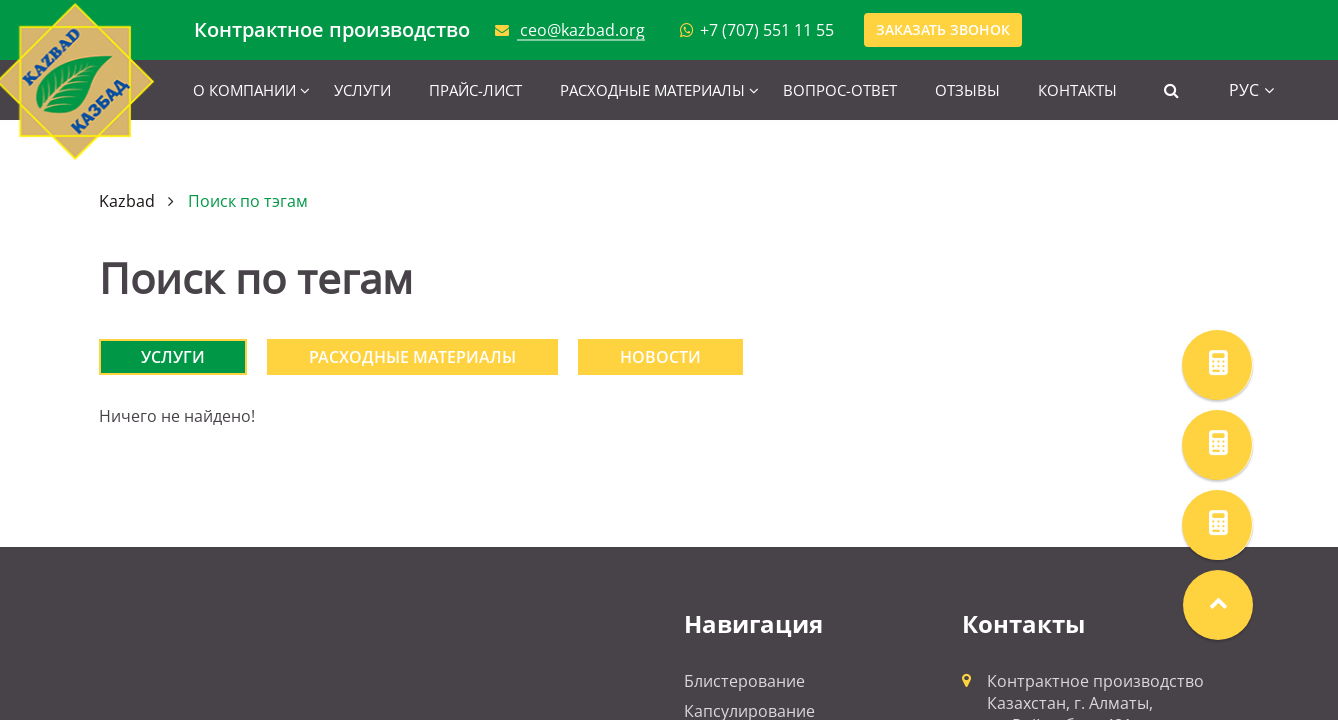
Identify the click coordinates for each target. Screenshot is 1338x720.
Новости (660, 357)
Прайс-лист (475, 90)
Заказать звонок (943, 29)
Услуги (362, 90)
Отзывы (967, 90)
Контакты (1077, 90)
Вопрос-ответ (840, 90)
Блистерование (744, 681)
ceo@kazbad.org (582, 30)
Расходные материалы (652, 90)
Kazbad (127, 201)
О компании (244, 90)
